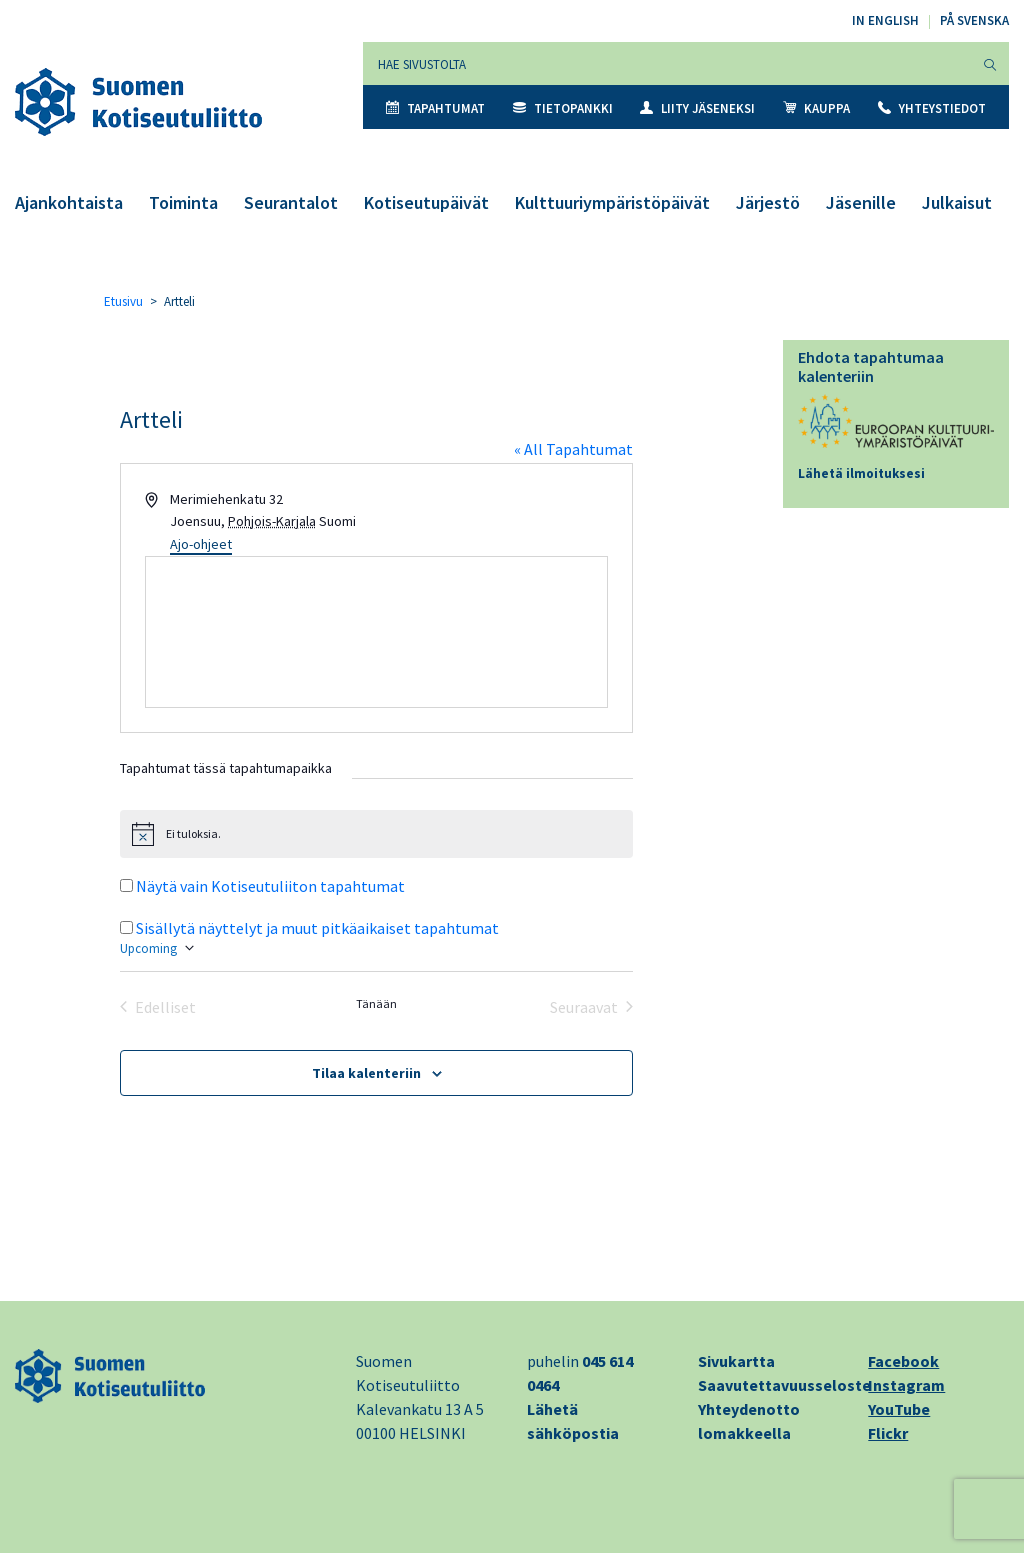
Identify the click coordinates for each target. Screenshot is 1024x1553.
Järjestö (768, 202)
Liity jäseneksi (697, 108)
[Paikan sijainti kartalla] (377, 632)
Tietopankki (563, 108)
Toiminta (183, 202)
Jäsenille (861, 202)
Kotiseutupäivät (426, 202)
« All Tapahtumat (573, 449)
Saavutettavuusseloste (784, 1385)
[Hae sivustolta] (667, 63)
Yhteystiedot (932, 108)
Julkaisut (957, 202)
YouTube (899, 1409)
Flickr (888, 1433)
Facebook (903, 1361)
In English (885, 20)
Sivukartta (736, 1361)
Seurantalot (291, 202)
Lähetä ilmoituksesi (861, 473)
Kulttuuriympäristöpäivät (612, 202)
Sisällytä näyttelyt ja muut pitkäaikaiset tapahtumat (317, 928)
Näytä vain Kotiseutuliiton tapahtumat (270, 886)
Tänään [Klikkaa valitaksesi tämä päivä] (376, 1003)
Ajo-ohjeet (201, 544)
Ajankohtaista (69, 202)
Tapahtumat (435, 108)
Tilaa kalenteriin (366, 1073)
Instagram (906, 1385)
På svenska (974, 20)
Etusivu (123, 301)
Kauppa (816, 108)
